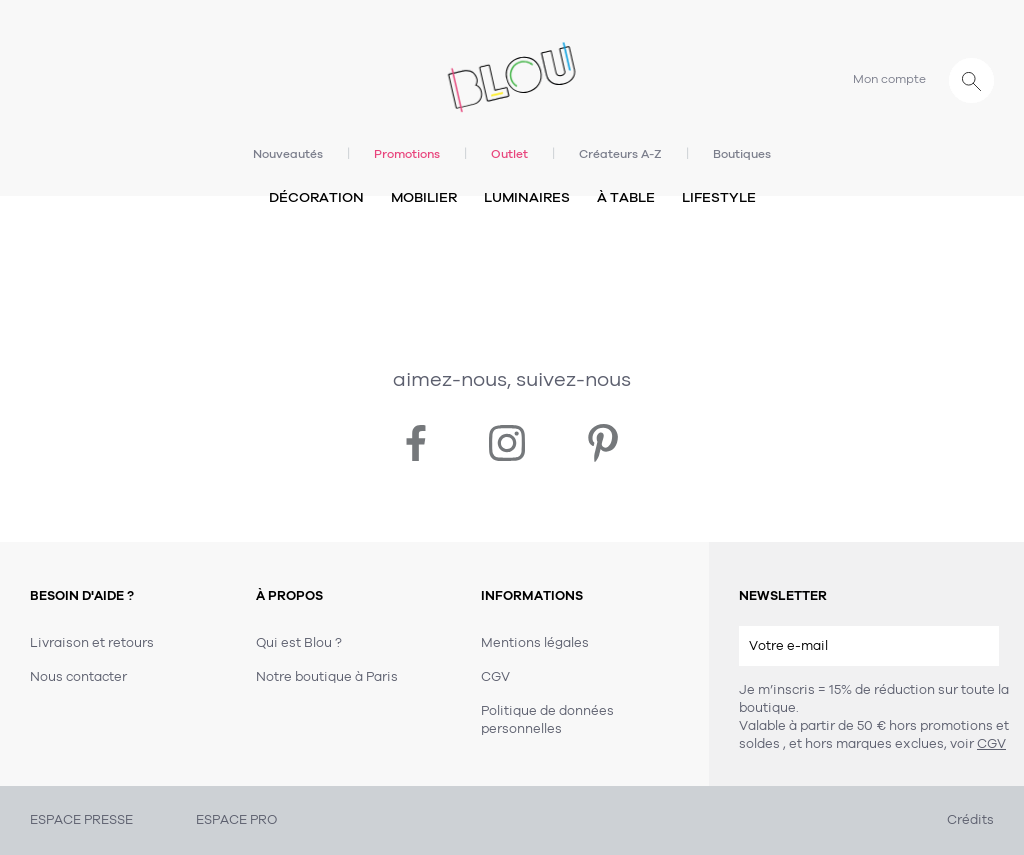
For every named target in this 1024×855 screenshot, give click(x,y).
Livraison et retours (92, 643)
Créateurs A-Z (620, 154)
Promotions (407, 154)
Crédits (970, 820)
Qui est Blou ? (299, 643)
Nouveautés (288, 154)
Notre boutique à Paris (327, 677)
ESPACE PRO (236, 820)
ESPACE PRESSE (81, 820)
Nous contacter (78, 677)
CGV (991, 744)
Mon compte (889, 79)
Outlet (509, 154)
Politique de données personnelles (547, 720)
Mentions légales (535, 643)
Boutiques (742, 154)
